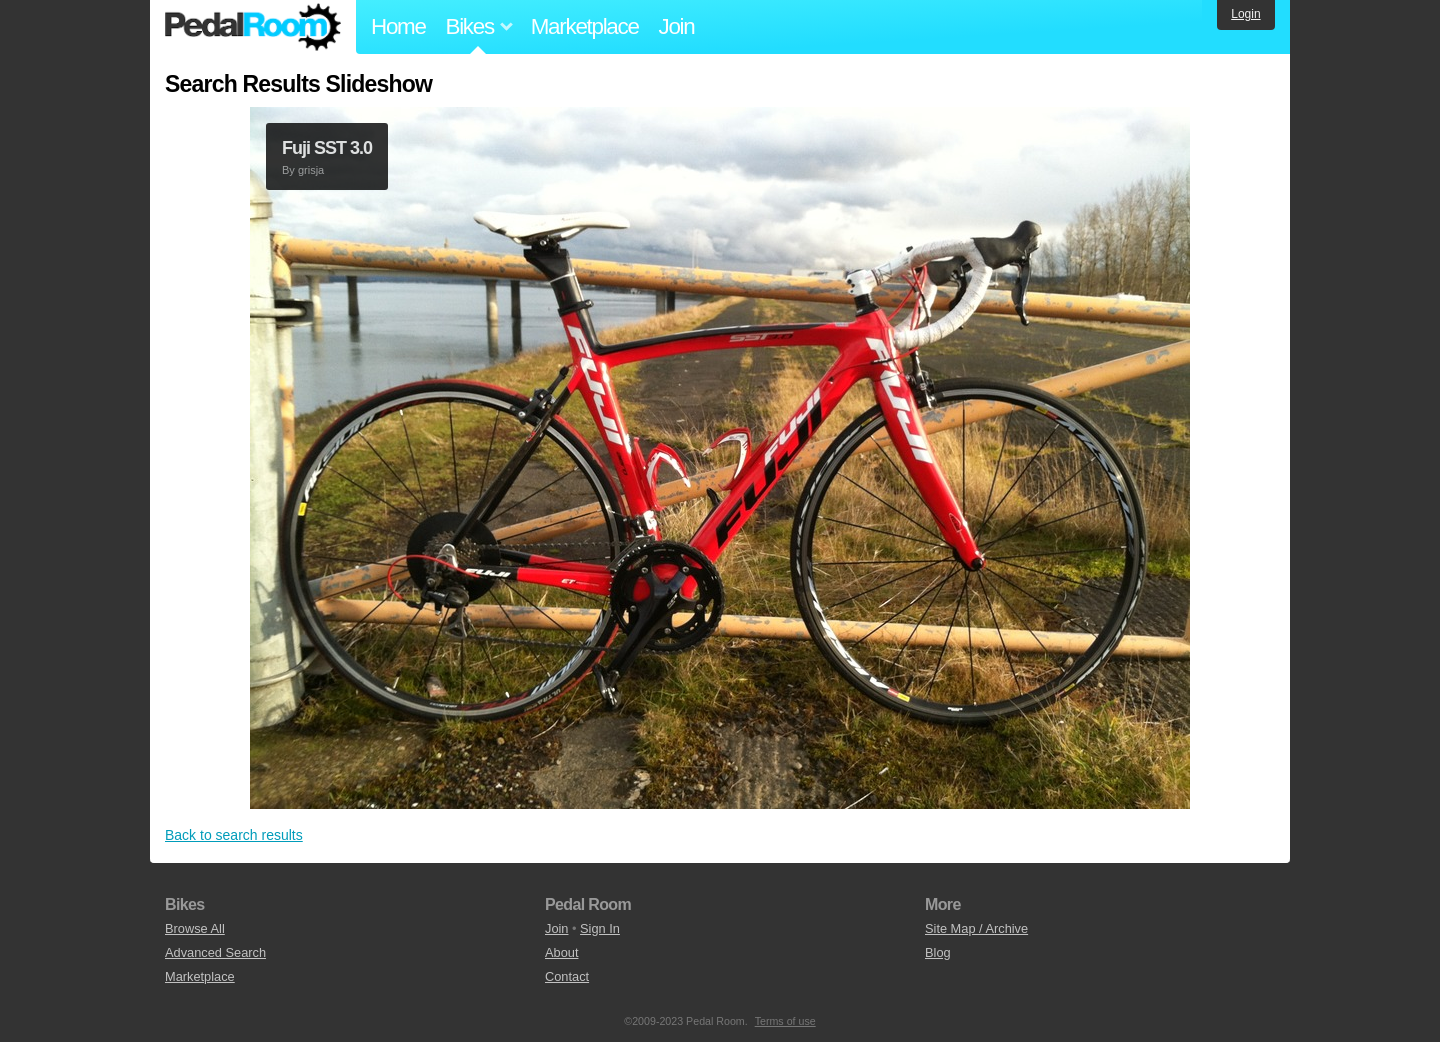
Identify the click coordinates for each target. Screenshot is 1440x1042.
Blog (938, 952)
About (561, 952)
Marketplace (585, 26)
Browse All (195, 928)
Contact (567, 976)
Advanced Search (215, 952)
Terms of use (785, 1021)
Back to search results (234, 835)
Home (398, 26)
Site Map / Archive (976, 928)
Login (1245, 14)
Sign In (600, 928)
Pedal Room (253, 27)
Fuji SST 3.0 (327, 148)
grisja (311, 170)
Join (677, 26)
